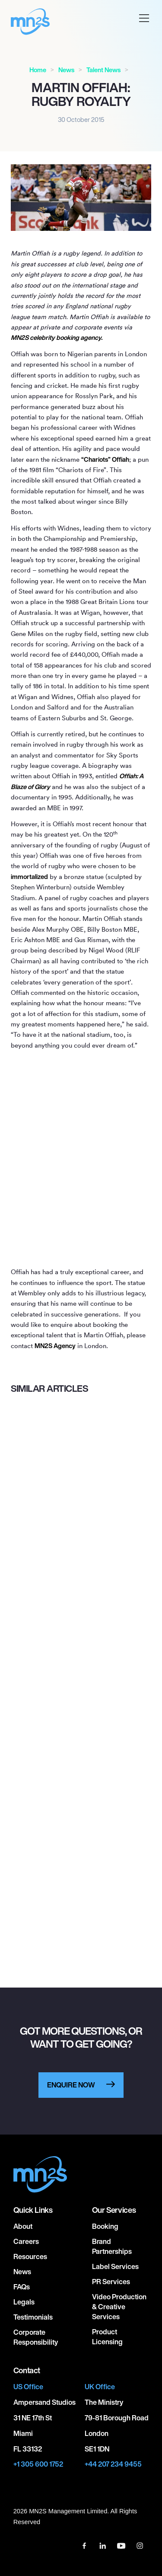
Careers (26, 2241)
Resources (30, 2256)
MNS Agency (55, 1345)
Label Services (115, 2266)
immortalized (29, 876)
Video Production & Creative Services (119, 2307)
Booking (105, 2226)
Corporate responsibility (35, 2337)
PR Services (111, 2281)
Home (37, 69)
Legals (24, 2302)
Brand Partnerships (112, 2246)
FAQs (21, 2287)
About (22, 2226)
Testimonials (33, 2317)
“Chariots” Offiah (105, 459)
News (66, 69)
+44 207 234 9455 (113, 2464)
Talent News (103, 69)
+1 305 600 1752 (38, 2464)
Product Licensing (107, 2337)
